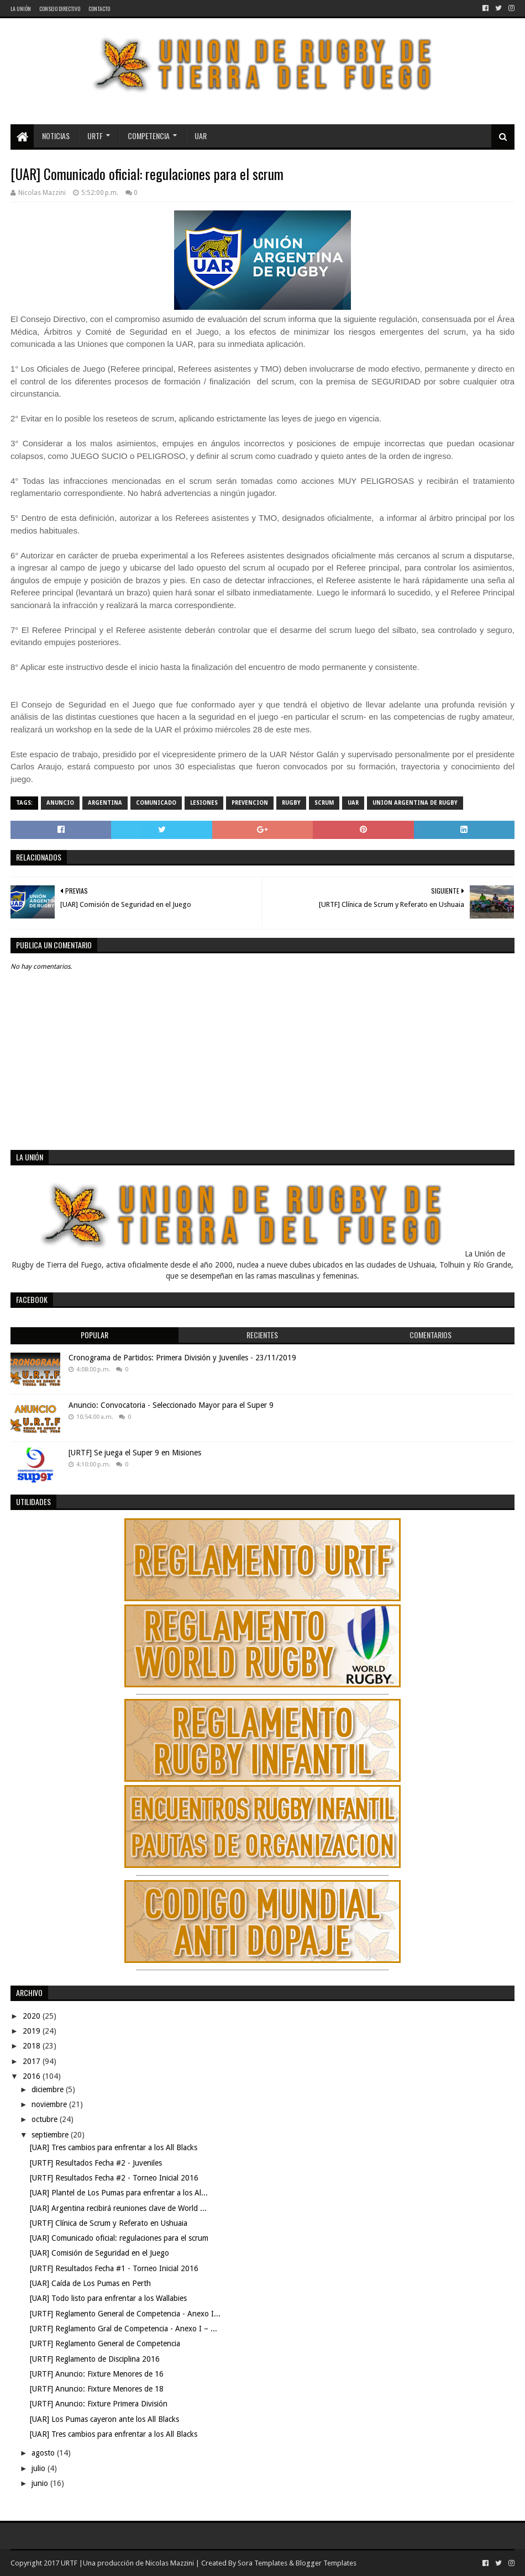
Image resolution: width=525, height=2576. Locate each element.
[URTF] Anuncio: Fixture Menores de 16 (97, 2373)
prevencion (250, 803)
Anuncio (60, 803)
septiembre (51, 2134)
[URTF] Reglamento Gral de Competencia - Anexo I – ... (123, 2328)
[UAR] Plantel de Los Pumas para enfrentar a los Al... (119, 2192)
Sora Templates (262, 2563)
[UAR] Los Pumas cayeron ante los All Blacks (104, 2419)
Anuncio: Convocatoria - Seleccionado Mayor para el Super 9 (171, 1405)
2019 (33, 2030)
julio (40, 2468)
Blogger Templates (326, 2563)
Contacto (99, 8)
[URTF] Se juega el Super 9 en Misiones (135, 1452)
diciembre (49, 2089)
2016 (33, 2076)
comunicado (156, 803)
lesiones (204, 803)
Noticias (56, 135)
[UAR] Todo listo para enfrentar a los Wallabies (108, 2298)
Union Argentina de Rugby (415, 803)
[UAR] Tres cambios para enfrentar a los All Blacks (113, 2147)
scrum (324, 803)
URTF (95, 135)
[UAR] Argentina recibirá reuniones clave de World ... (118, 2208)
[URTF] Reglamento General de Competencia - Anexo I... (125, 2313)
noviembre (50, 2104)
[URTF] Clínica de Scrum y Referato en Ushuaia (108, 2223)
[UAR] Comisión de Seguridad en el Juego (99, 2252)
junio (41, 2483)
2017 (33, 2061)
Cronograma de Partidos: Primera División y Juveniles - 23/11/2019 (182, 1357)
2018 (33, 2045)
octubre (46, 2119)
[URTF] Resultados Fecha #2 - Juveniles (96, 2162)
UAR (201, 135)
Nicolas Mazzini (169, 2563)
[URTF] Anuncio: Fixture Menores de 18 (97, 2388)
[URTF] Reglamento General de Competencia (105, 2343)
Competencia (149, 135)
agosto (44, 2452)
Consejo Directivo (59, 8)
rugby (291, 803)
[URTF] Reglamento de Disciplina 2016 (95, 2359)
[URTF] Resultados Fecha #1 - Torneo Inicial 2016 (114, 2268)
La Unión (21, 8)
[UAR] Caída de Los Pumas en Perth (90, 2283)
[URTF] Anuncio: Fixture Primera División (98, 2403)
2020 (33, 2016)
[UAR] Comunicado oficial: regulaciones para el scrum (119, 2238)
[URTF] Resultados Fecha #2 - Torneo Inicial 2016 (114, 2177)
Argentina (105, 803)
